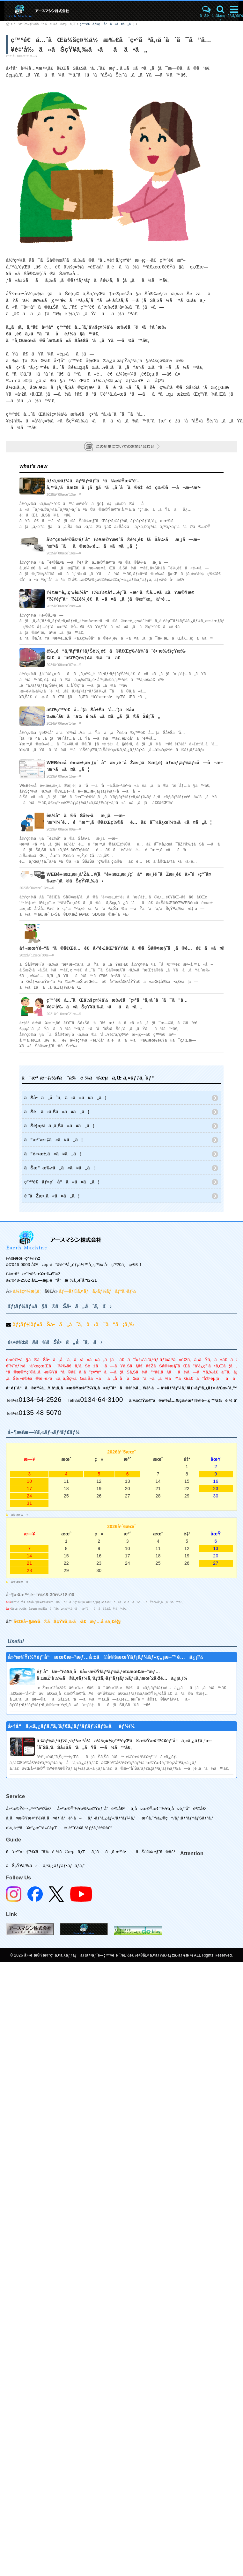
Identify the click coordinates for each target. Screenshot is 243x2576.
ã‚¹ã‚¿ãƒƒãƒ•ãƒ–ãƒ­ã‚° (64, 1865)
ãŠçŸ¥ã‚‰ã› (21, 1865)
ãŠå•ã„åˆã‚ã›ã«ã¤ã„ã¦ (65, 1097)
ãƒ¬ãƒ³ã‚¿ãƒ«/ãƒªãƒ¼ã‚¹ (112, 1818)
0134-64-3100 (101, 1399)
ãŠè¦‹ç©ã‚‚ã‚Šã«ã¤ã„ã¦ (59, 1125)
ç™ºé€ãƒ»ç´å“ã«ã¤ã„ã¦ (107, 24)
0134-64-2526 (39, 1399)
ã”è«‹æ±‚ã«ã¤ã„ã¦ (52, 1153)
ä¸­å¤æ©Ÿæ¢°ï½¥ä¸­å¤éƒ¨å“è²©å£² (168, 1808)
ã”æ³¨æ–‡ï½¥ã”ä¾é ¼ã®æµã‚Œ (45, 24)
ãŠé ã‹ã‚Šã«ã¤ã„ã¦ (56, 1111)
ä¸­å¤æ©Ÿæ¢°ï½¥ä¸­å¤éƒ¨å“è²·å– (44, 1818)
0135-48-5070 (39, 1412)
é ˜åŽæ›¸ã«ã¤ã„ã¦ (51, 1195)
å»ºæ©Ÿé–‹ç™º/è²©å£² (28, 1808)
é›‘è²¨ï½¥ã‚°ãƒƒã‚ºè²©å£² (88, 1828)
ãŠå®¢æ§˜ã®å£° (155, 1851)
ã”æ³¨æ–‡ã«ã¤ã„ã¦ (53, 1139)
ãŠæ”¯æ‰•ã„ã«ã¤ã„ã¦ (59, 1167)
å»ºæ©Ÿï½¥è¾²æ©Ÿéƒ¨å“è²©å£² (91, 1808)
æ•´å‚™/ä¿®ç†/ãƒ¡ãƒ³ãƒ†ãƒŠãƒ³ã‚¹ (177, 1818)
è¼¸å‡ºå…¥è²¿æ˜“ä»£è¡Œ (31, 1828)
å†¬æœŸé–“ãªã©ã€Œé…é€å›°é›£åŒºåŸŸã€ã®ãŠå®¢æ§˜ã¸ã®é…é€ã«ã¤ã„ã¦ (128, 948)
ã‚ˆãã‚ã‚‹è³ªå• (111, 1851)
